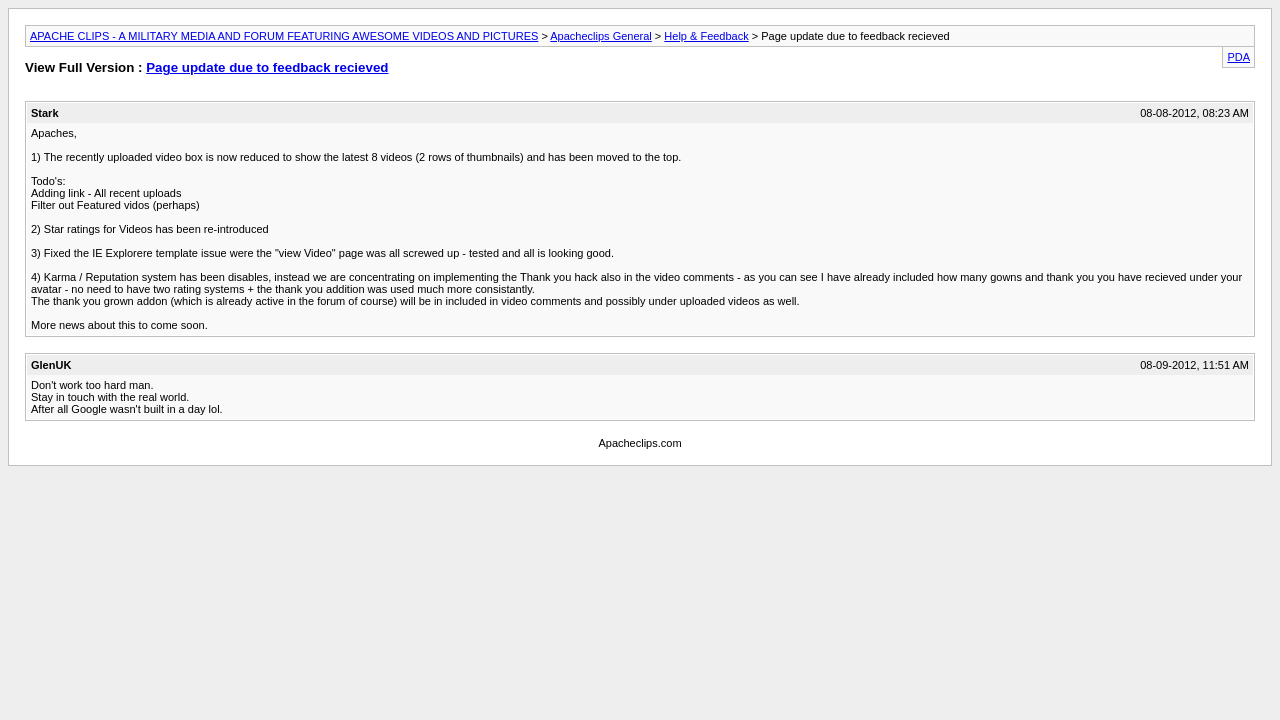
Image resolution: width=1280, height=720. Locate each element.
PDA (1238, 57)
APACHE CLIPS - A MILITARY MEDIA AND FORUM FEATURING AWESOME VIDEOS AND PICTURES (284, 36)
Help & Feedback (706, 36)
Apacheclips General (601, 36)
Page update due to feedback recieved (267, 67)
